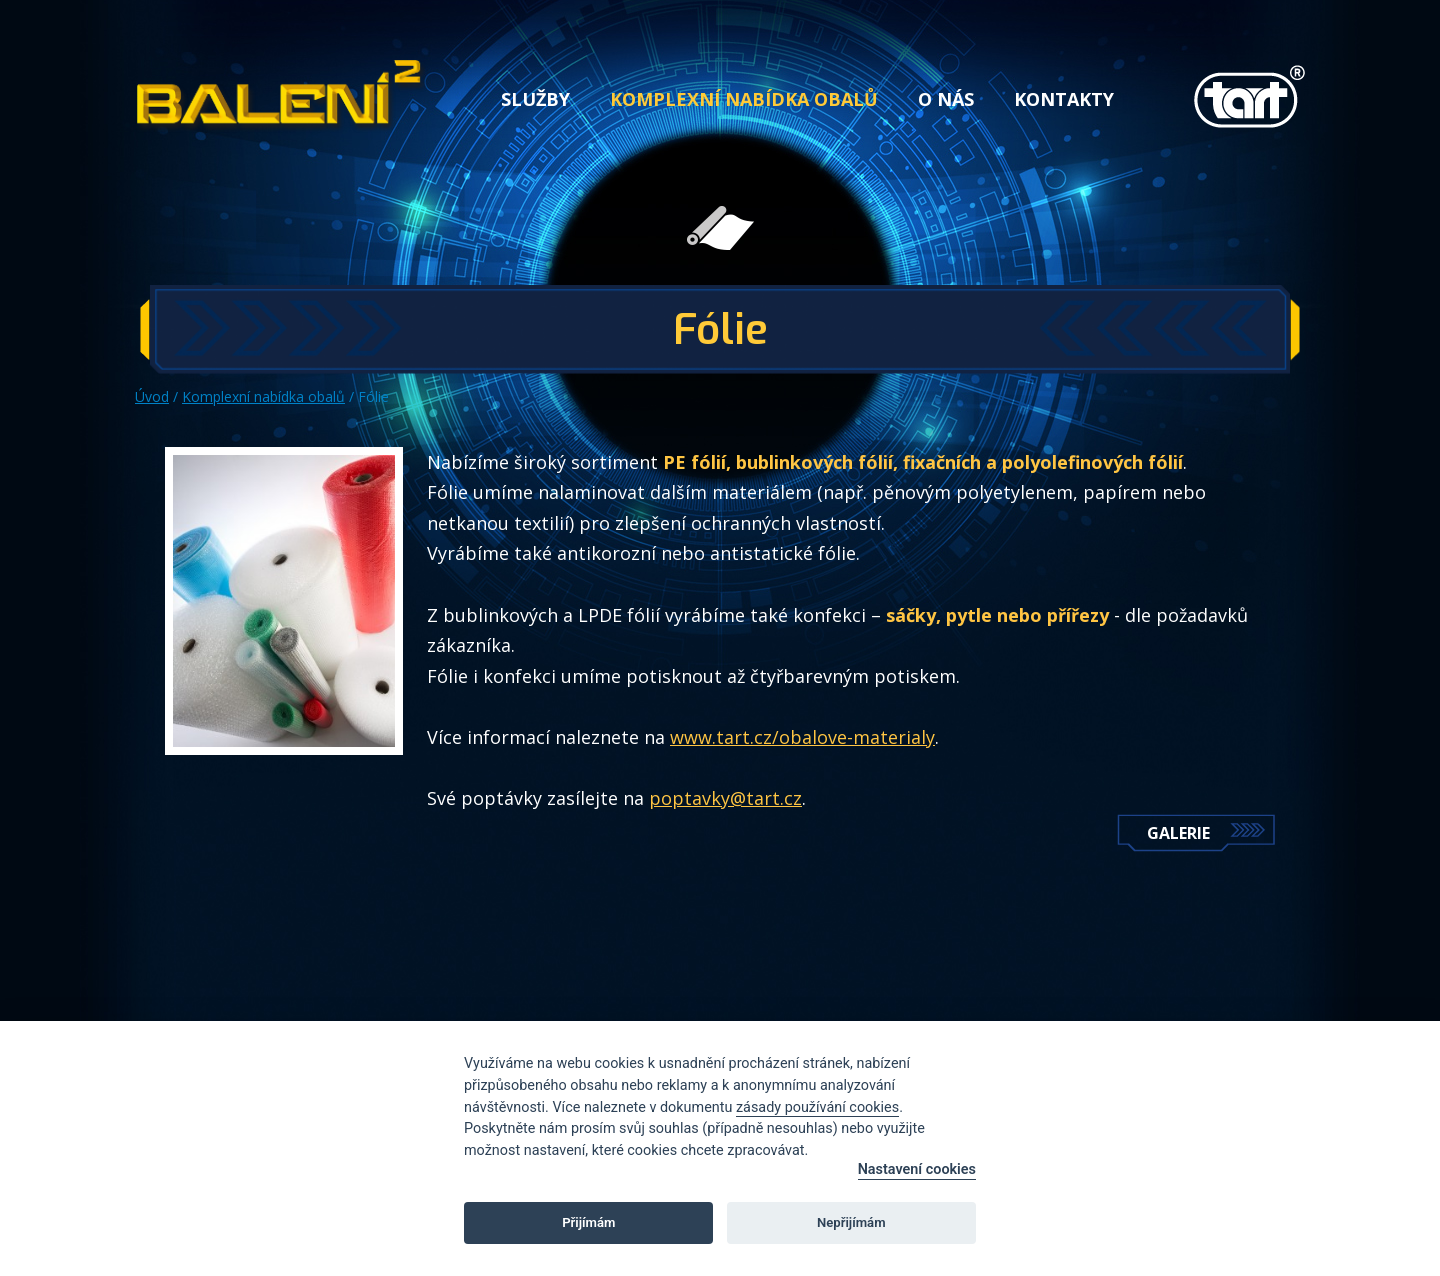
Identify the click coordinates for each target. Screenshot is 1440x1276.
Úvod (152, 396)
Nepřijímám (851, 1222)
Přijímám (588, 1222)
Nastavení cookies (917, 1169)
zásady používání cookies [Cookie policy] (817, 1107)
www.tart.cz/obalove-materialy (802, 737)
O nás (946, 99)
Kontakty (1064, 99)
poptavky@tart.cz (725, 798)
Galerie (1178, 833)
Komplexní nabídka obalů (744, 99)
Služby (535, 99)
